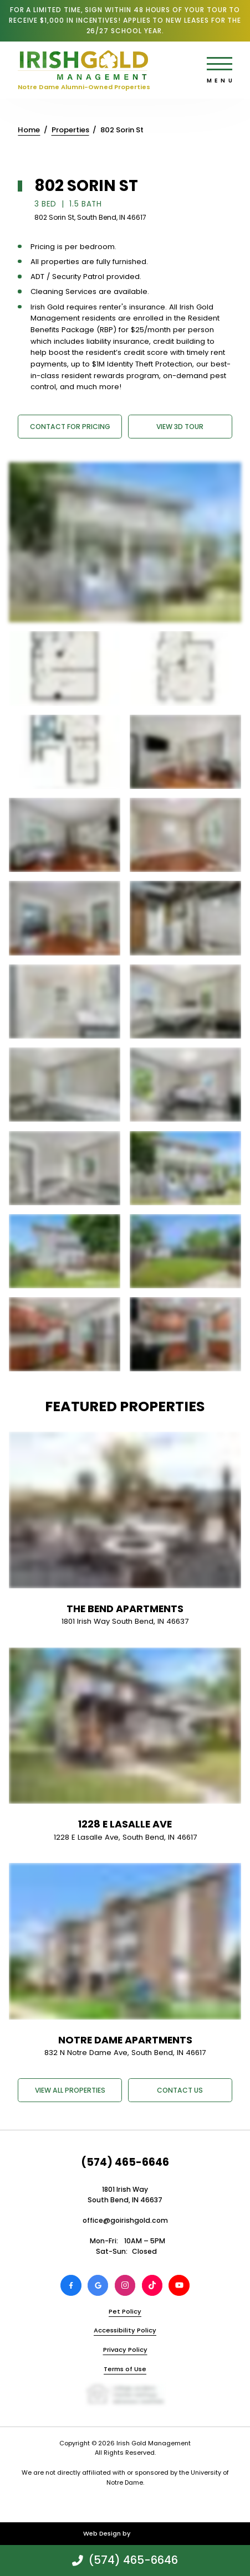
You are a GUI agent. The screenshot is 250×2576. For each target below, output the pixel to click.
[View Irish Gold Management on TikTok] (152, 2285)
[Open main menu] (219, 63)
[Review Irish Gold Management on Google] (98, 2285)
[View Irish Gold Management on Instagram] (125, 2285)
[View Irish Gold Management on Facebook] (70, 2285)
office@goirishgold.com (125, 2220)
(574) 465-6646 (125, 2162)
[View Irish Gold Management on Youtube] (179, 2285)
